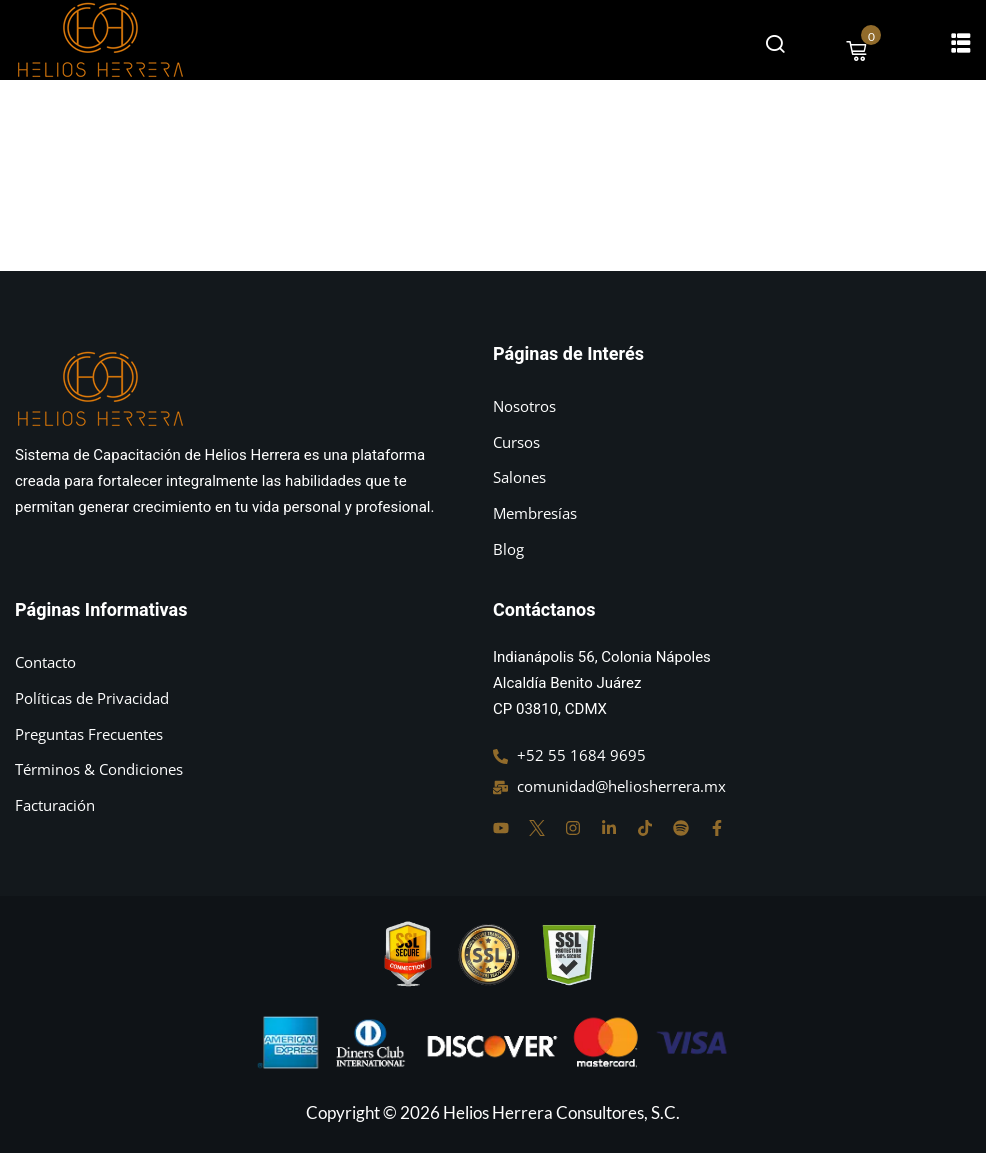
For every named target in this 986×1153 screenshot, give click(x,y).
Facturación (55, 805)
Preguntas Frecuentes (89, 734)
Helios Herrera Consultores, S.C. (561, 1112)
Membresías (535, 513)
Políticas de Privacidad (92, 698)
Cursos (516, 442)
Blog (508, 549)
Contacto (45, 662)
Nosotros (524, 406)
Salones (519, 477)
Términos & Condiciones (99, 769)
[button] (961, 42)
